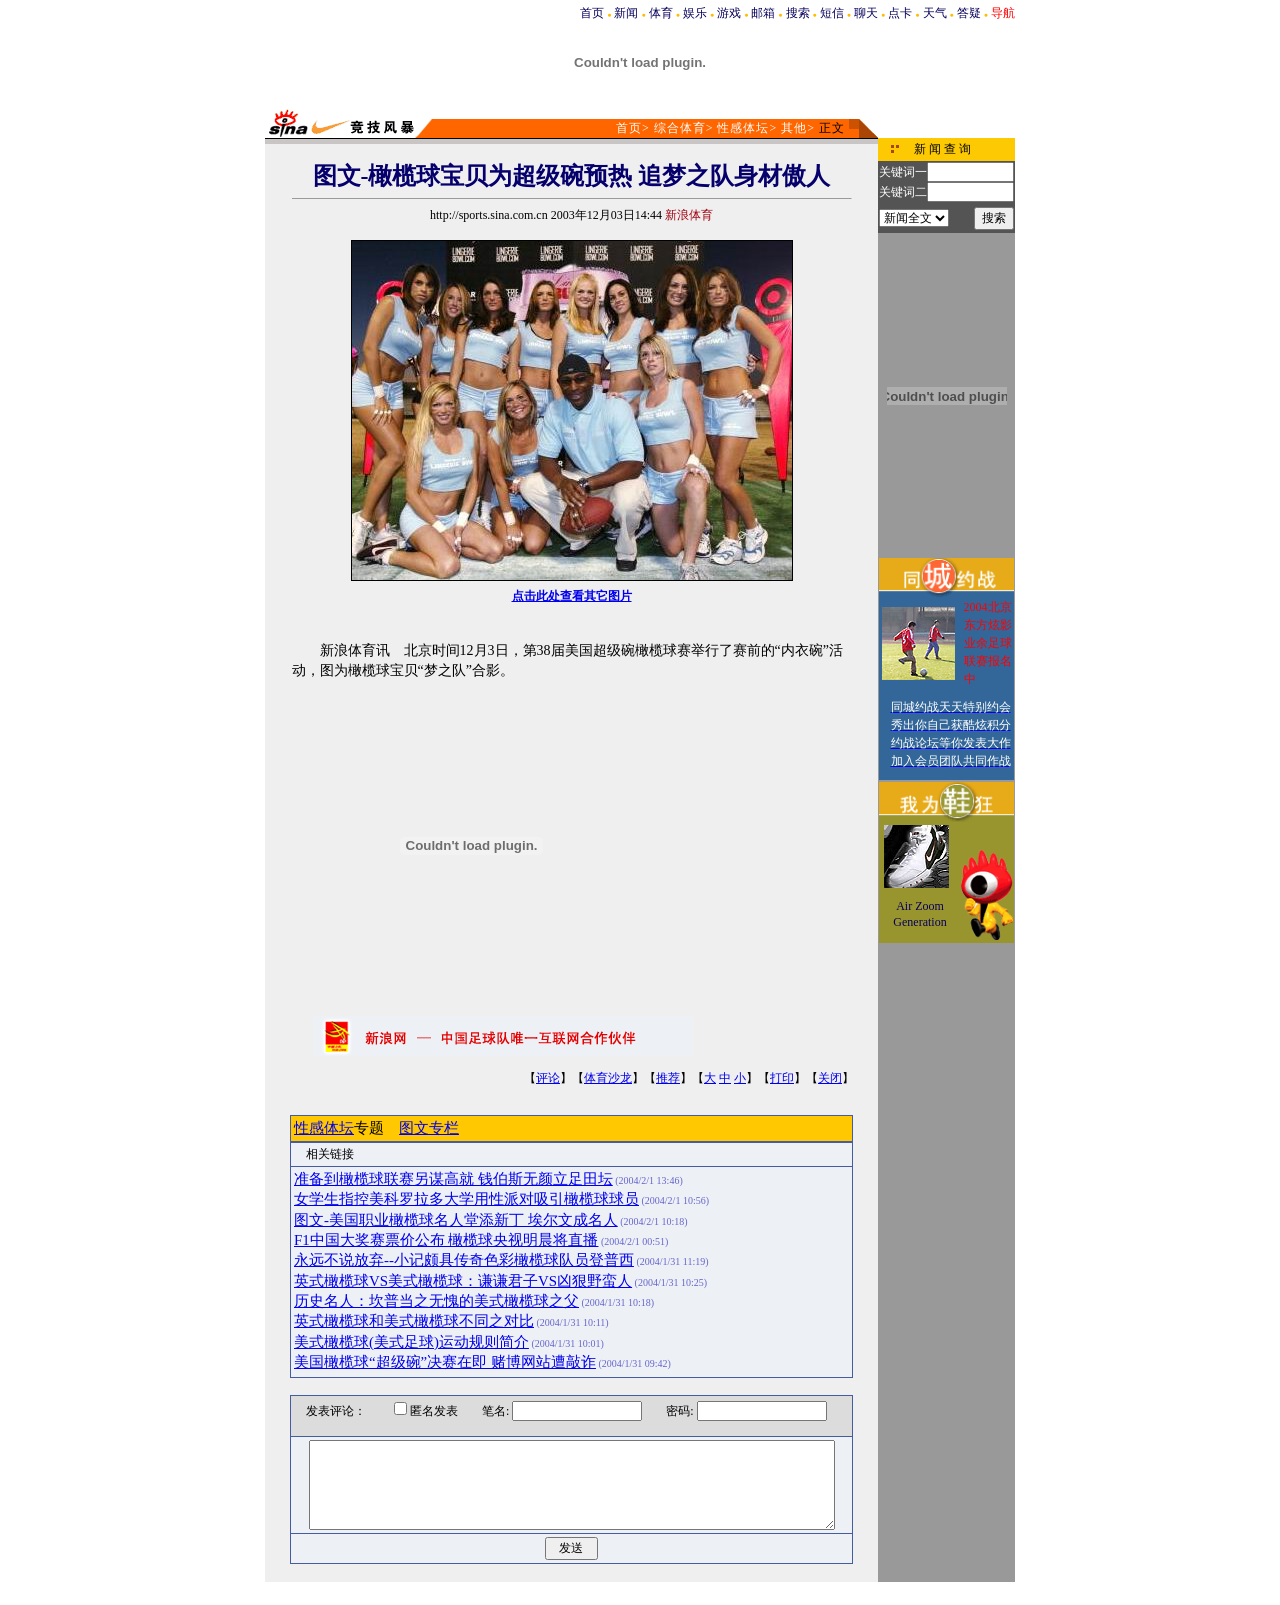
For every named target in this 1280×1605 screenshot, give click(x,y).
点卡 (900, 13)
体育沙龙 (608, 1078)
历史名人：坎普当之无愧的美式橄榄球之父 (436, 1301)
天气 (935, 13)
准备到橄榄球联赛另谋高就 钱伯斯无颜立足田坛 (453, 1179)
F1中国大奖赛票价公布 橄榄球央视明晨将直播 (446, 1240)
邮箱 (763, 13)
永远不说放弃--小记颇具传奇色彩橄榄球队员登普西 (464, 1260)
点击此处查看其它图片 (572, 596)
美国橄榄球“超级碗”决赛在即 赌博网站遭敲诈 (445, 1362)
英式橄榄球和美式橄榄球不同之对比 (414, 1321)
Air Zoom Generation (919, 914)
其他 (794, 128)
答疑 (969, 13)
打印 (782, 1078)
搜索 (798, 13)
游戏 (729, 13)
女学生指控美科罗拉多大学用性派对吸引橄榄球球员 (466, 1199)
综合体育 (680, 128)
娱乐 (695, 13)
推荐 (668, 1078)
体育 (661, 13)
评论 (548, 1078)
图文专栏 (429, 1128)
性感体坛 (743, 128)
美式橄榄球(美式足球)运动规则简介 (411, 1342)
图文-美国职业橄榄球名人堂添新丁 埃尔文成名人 (456, 1220)
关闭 (830, 1078)
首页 (592, 13)
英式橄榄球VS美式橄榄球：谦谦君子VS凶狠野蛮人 (463, 1281)
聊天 (866, 13)
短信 (832, 13)
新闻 (626, 13)
